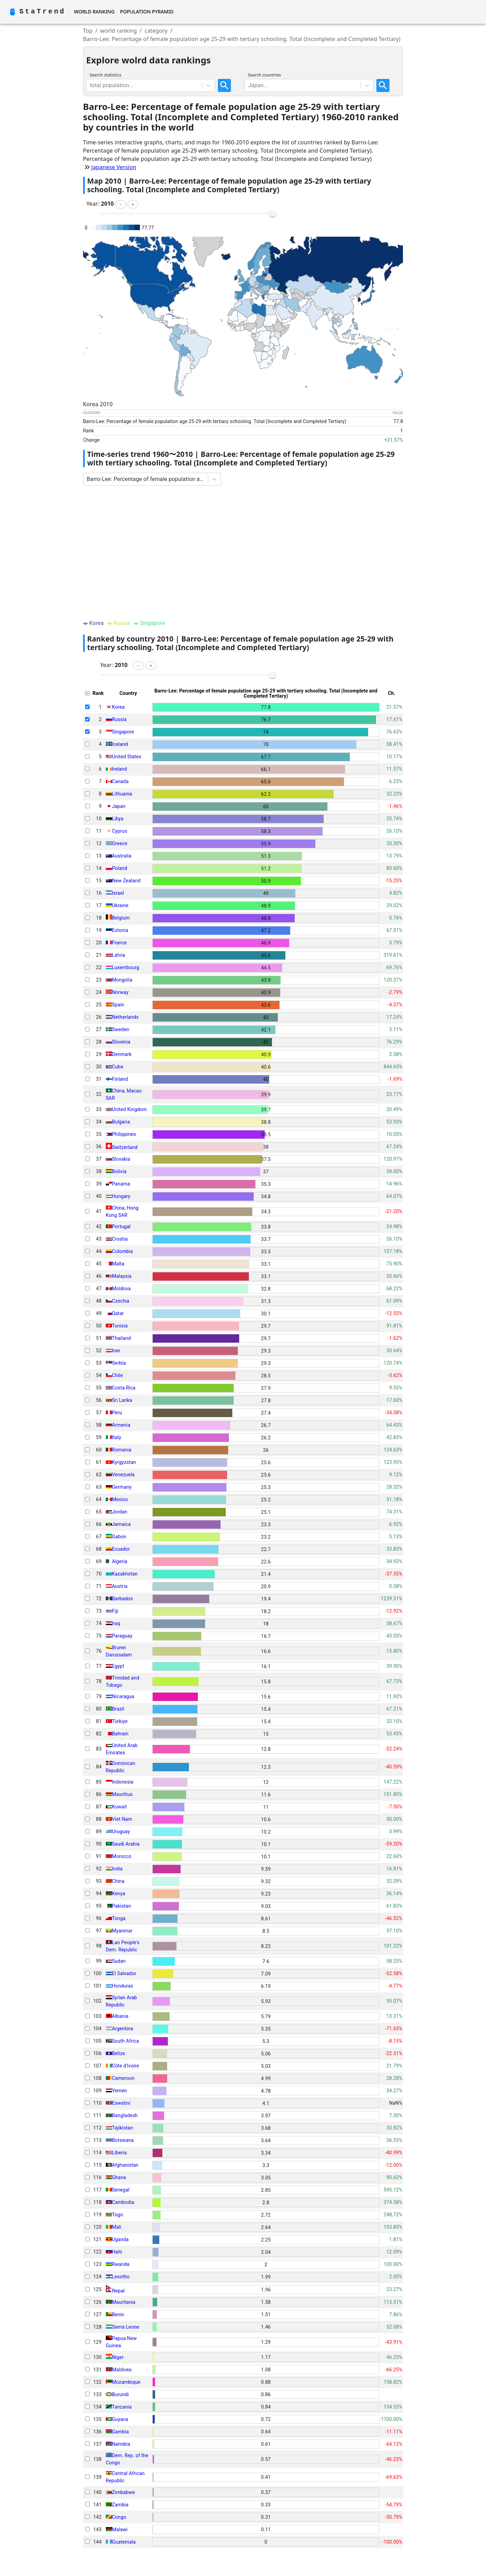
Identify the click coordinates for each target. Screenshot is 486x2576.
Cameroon (123, 2078)
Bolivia (119, 1171)
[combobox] (90, 85)
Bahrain (120, 1733)
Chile (117, 1375)
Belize (118, 2053)
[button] (120, 204)
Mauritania (123, 2302)
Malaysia (122, 1276)
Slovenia (121, 1042)
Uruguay (121, 1831)
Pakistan (121, 1906)
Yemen (119, 2090)
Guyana (120, 2419)
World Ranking (94, 11)
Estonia (120, 930)
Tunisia (120, 1325)
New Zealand (126, 880)
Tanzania (122, 2407)
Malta (118, 1263)
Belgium (121, 918)
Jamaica (121, 1524)
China (118, 1881)
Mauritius (122, 1794)
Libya (118, 818)
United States (126, 756)
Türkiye (120, 1721)
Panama (121, 1184)
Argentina (122, 2028)
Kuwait (119, 1806)
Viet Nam (122, 1819)
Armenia (121, 1425)
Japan (118, 806)
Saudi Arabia (126, 1844)
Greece (120, 843)
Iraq (116, 1623)
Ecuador (121, 1549)
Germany (122, 1487)
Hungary (121, 1196)
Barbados (122, 1598)
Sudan (119, 1961)
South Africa (125, 2041)
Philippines (124, 1134)
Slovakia (121, 1159)
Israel (118, 893)
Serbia (119, 1363)
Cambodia (123, 2202)
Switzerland (125, 1147)
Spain (118, 1004)
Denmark (122, 1054)
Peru (117, 1412)
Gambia (120, 2431)
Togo (117, 2214)
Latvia (118, 955)
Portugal (121, 1226)
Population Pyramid (146, 11)
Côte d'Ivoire (125, 2066)
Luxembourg (125, 967)
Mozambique (126, 2382)
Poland (119, 868)
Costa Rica (123, 1387)
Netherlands (125, 1017)
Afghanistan (125, 2165)
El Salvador (124, 1973)
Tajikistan (122, 2128)
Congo (119, 2517)
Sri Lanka (122, 1400)
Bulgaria (121, 1122)
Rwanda (121, 2264)
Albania (120, 2016)
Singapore (123, 732)
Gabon (119, 1536)
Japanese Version (113, 167)
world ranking (118, 30)
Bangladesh (125, 2115)
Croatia (120, 1239)
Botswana (123, 2140)
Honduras (122, 1986)
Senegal (121, 2190)
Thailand (121, 1338)
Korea (118, 707)
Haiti (117, 2252)
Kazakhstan (125, 1574)
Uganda (120, 2239)
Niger (118, 2357)
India (117, 1868)
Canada (120, 781)
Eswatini (121, 2103)
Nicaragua (123, 1696)
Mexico (120, 1499)
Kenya (118, 1893)
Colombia (122, 1251)
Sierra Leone (125, 2327)
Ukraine (120, 905)
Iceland (120, 744)
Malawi (120, 2529)
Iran (116, 1350)
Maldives (122, 2369)
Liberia (119, 2152)
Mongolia (122, 980)
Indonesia (122, 1782)
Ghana (119, 2177)
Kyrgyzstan (124, 1462)
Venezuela (123, 1474)
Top (88, 30)
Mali (116, 2227)
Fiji (115, 1611)
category (156, 30)
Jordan (119, 1512)
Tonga (119, 1918)
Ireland (119, 769)
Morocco (122, 1856)
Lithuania (122, 794)
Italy (116, 1437)
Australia (121, 856)
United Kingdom (129, 1109)
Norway (120, 992)
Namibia (121, 2444)
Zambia (120, 2504)
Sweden (120, 1029)
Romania (121, 1450)
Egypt (118, 1666)
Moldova (121, 1288)
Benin (118, 2314)
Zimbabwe (123, 2492)
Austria (120, 1586)
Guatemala (124, 2542)
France (119, 942)
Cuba (117, 1066)
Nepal (118, 2290)
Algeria (120, 1561)
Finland (120, 1079)
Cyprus (119, 831)
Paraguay (122, 1636)
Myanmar (122, 1930)
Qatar (118, 1313)
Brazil (118, 1709)
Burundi (120, 2394)
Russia (119, 719)
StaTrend (42, 11)
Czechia (120, 1301)
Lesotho (121, 2276)
